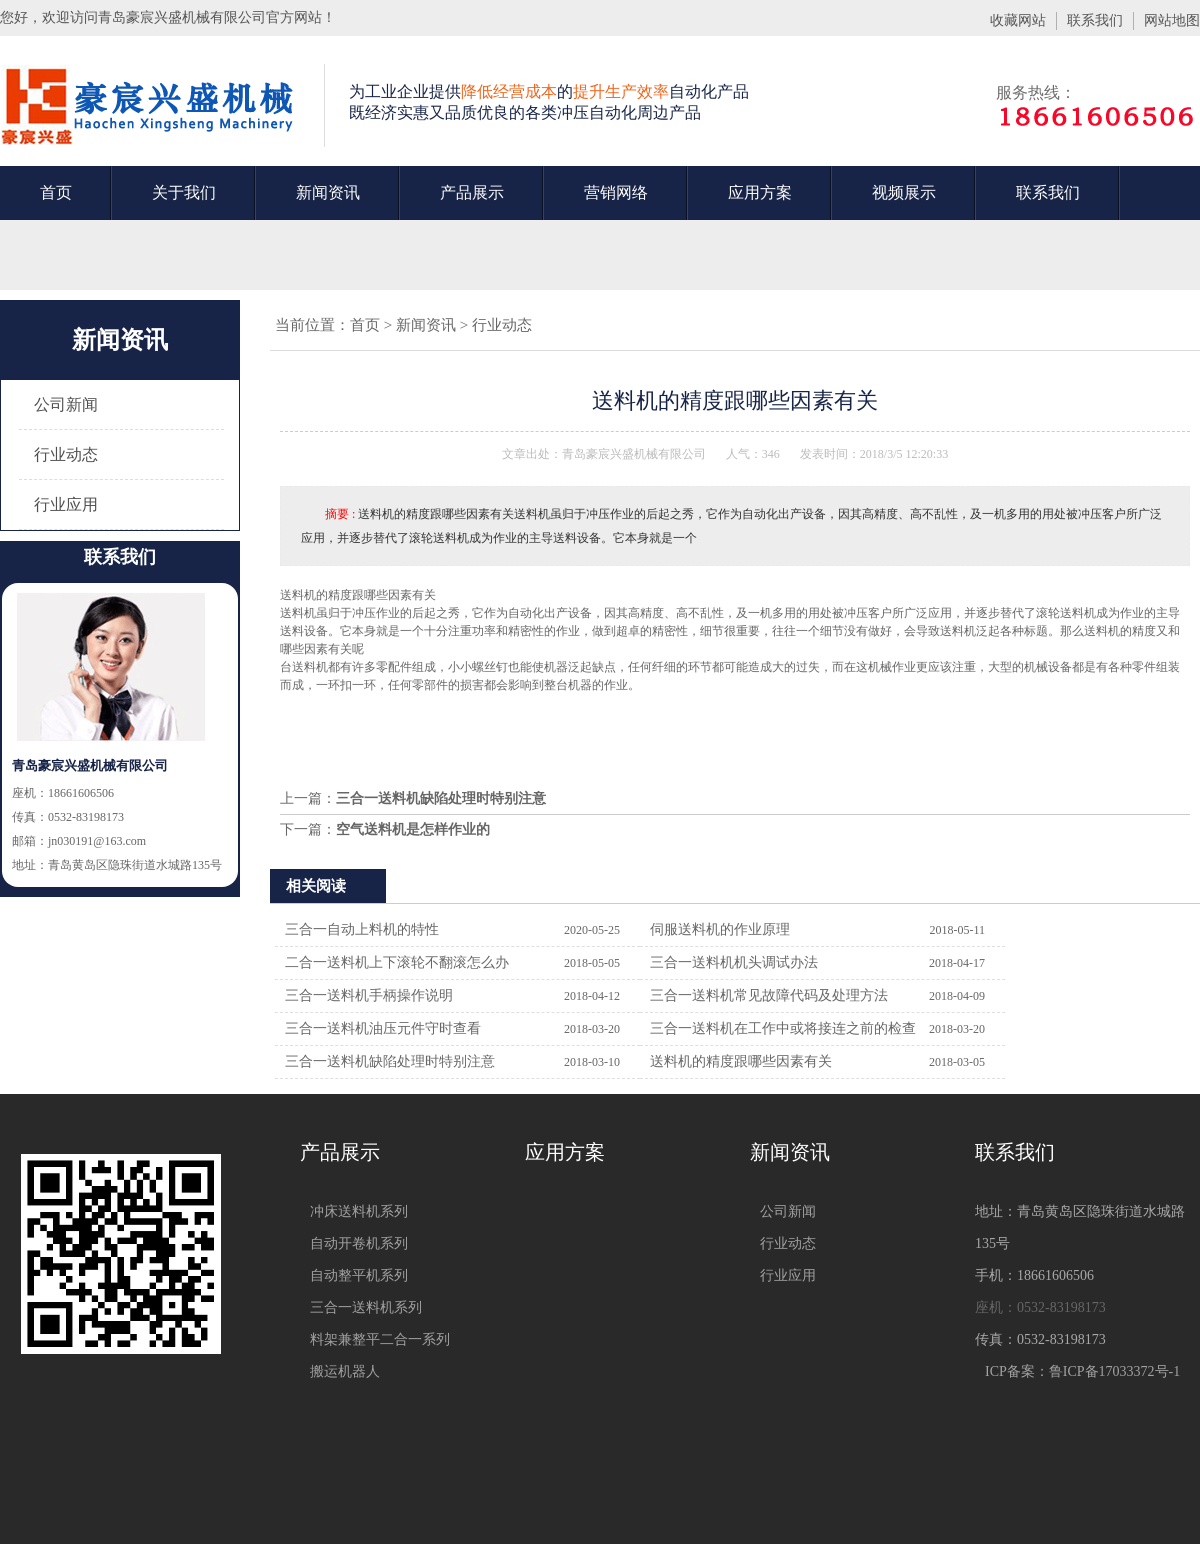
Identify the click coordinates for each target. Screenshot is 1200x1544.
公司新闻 (66, 404)
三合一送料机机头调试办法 (734, 962)
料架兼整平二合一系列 (380, 1339)
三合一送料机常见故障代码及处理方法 (769, 995)
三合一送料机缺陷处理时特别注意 (441, 798)
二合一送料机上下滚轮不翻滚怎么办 (397, 962)
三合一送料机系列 (366, 1307)
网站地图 (1172, 20)
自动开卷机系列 (359, 1243)
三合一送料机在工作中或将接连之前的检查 (783, 1028)
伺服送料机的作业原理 (720, 929)
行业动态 (66, 454)
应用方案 (760, 192)
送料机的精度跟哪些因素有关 (741, 1061)
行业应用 (66, 504)
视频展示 (904, 192)
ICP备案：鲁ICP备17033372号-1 (1082, 1371)
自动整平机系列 (359, 1275)
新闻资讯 (328, 192)
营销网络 (616, 192)
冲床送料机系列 (359, 1211)
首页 (56, 192)
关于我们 (184, 192)
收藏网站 (1018, 20)
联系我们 (1095, 20)
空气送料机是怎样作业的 (413, 829)
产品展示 (472, 192)
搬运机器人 (345, 1371)
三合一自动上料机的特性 (362, 929)
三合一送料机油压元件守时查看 (383, 1028)
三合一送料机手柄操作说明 (369, 995)
